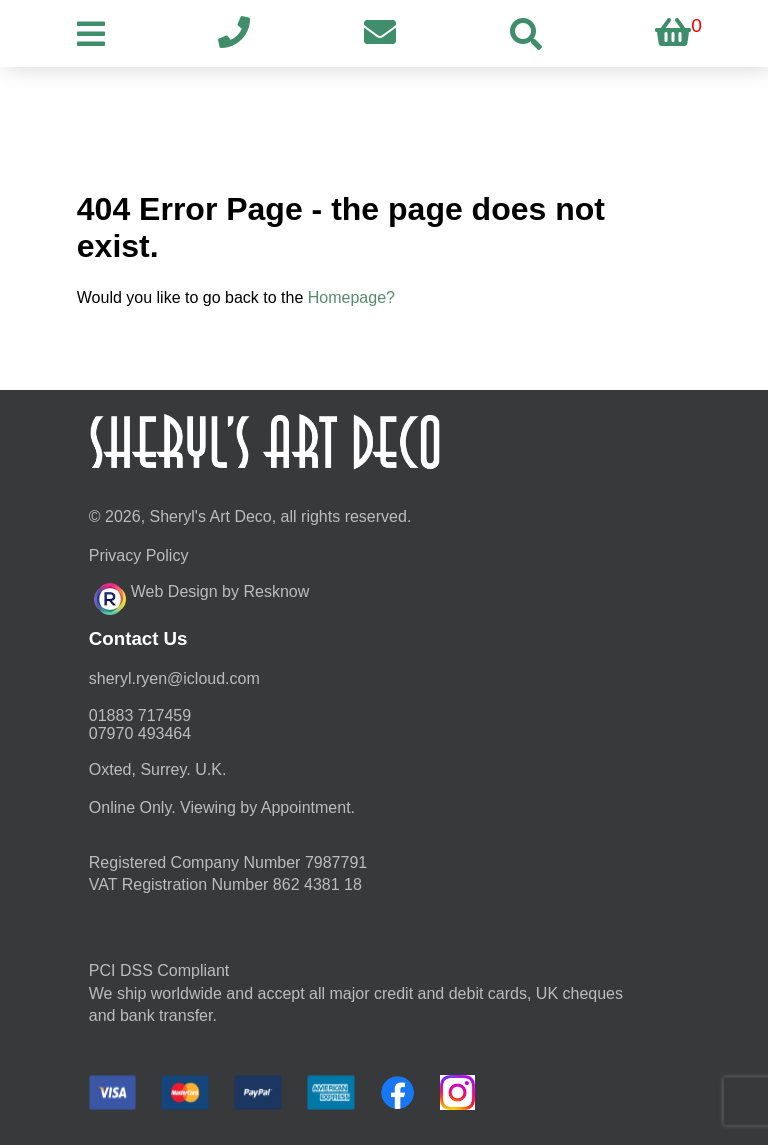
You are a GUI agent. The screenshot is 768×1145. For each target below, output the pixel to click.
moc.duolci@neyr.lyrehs (174, 678)
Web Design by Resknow (201, 596)
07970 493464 (140, 733)
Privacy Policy (139, 555)
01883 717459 (140, 715)
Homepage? (351, 297)
